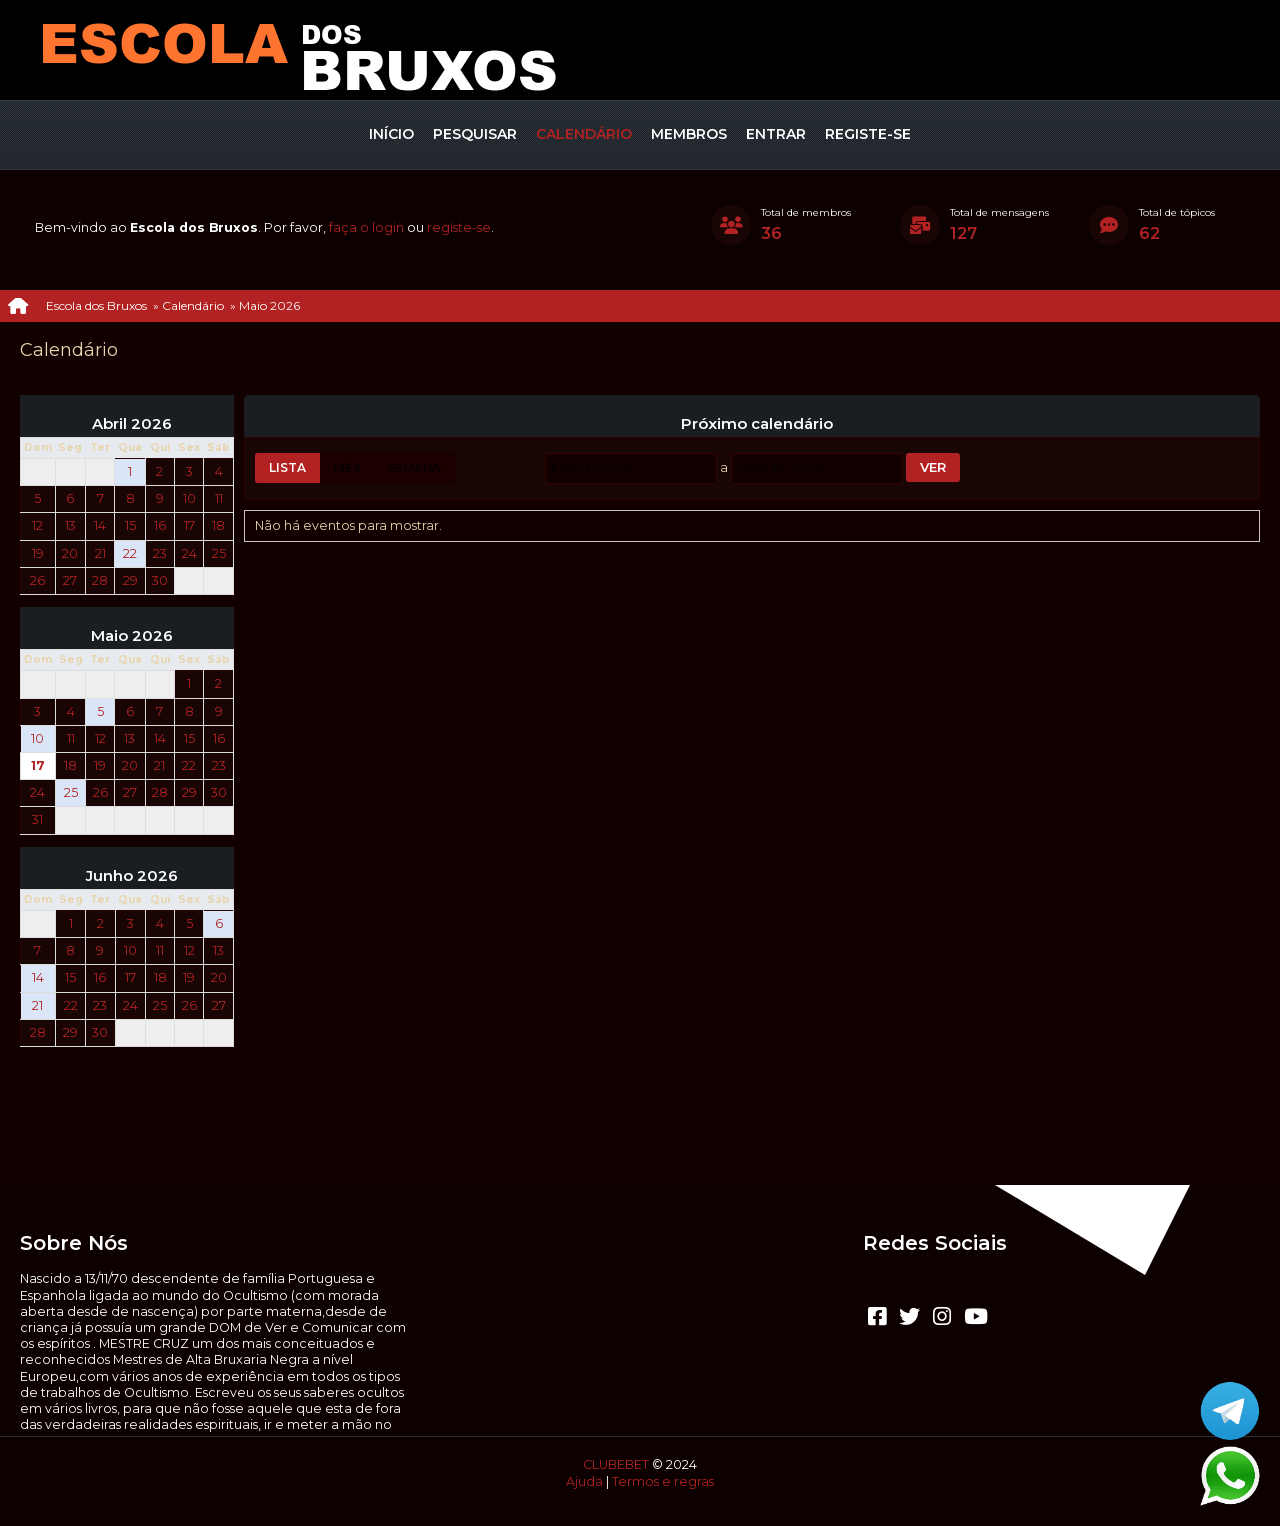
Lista (287, 467)
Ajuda (584, 1481)
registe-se (459, 227)
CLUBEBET (616, 1464)
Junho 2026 (132, 876)
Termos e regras (663, 1481)
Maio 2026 (132, 636)
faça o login (366, 227)
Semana (414, 467)
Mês (347, 467)
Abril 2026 (132, 424)
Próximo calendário (757, 424)
